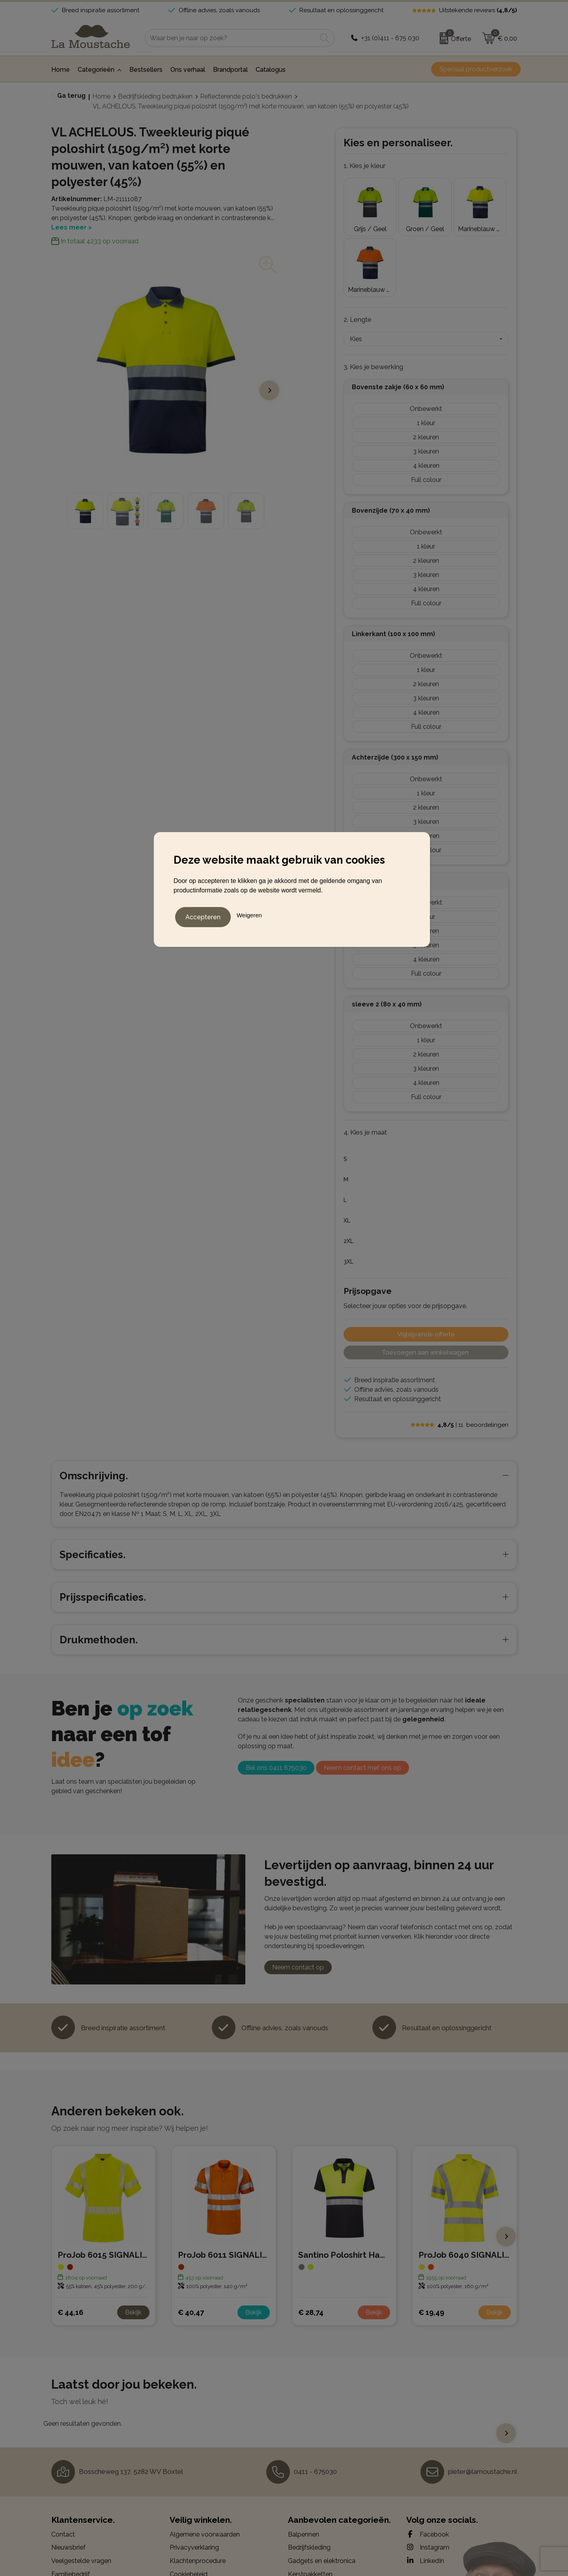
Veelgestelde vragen (81, 2486)
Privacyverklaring (194, 2473)
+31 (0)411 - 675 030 (390, 38)
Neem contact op (298, 1893)
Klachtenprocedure (198, 2486)
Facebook (427, 2460)
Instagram (427, 2473)
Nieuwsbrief (68, 2473)
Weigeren (249, 913)
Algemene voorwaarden (205, 2460)
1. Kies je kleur (365, 166)
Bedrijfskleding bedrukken (155, 96)
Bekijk (133, 2238)
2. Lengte (358, 245)
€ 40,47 (191, 2238)
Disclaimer (185, 2513)
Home (101, 96)
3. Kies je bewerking (373, 293)
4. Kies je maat (365, 1058)
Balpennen (303, 2460)
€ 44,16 (70, 2238)
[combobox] (231, 38)
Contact (63, 2460)
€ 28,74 (310, 2238)
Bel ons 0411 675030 (276, 1693)
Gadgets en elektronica (321, 2486)
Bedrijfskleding (309, 2473)
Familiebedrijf (70, 2499)
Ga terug (71, 95)
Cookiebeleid (188, 2499)
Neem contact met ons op (362, 1693)
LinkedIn (425, 2486)
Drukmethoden (73, 2513)
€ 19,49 (431, 2238)
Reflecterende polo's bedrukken (246, 96)
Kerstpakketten (310, 2499)
